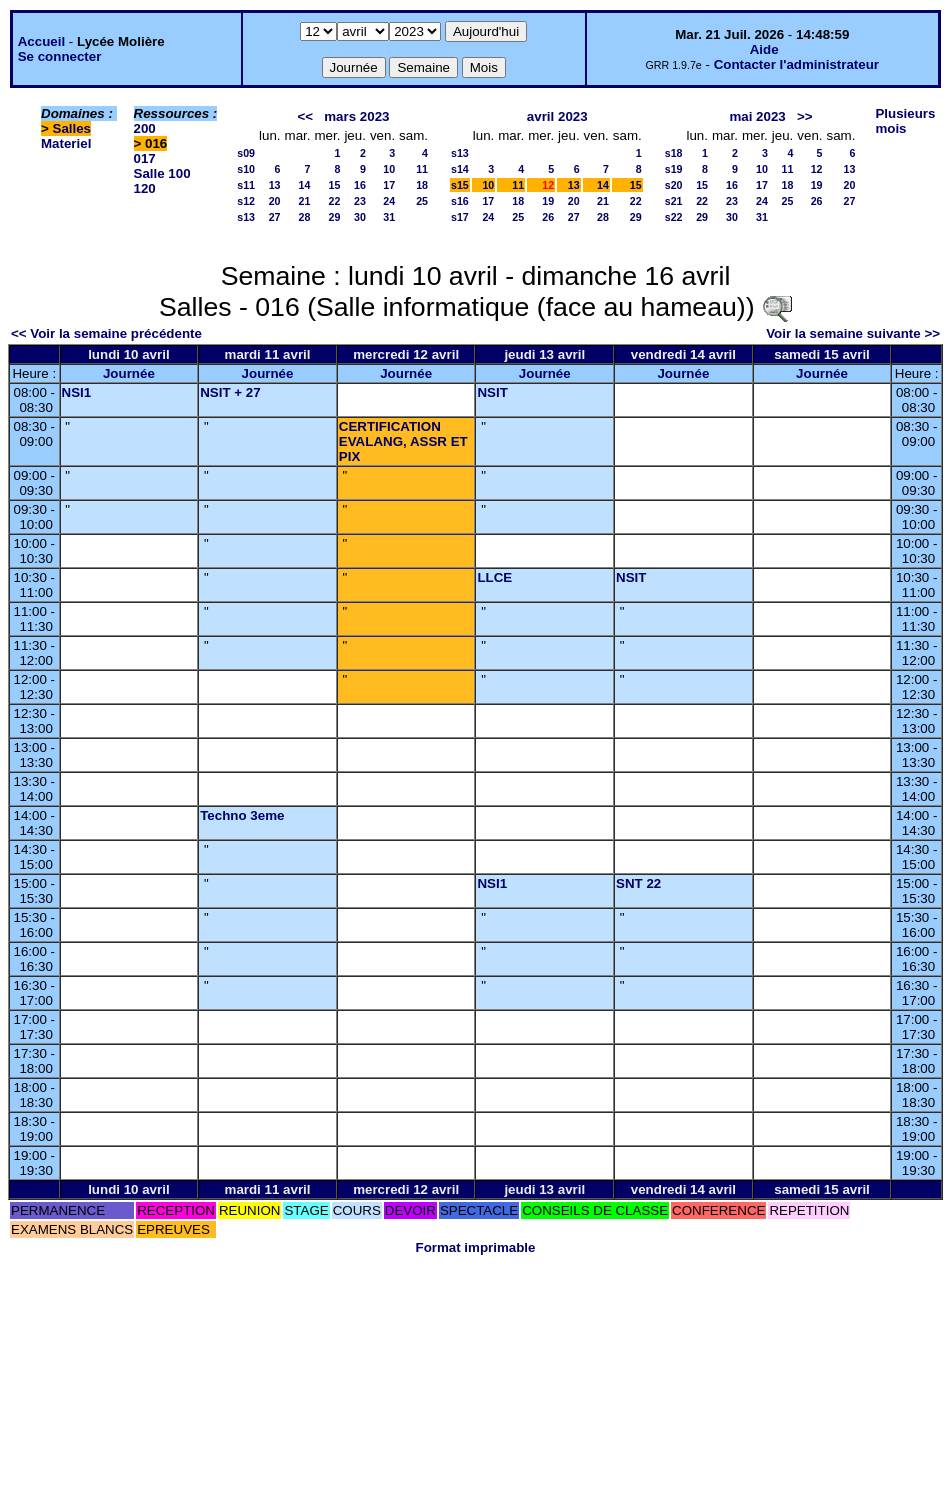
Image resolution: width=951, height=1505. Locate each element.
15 (335, 185)
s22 (674, 217)
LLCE (494, 577)
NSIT (492, 392)
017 (145, 158)
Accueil (41, 41)
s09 (246, 153)
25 (422, 201)
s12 (246, 201)
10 (389, 169)
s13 (246, 217)
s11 (246, 185)
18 (422, 185)
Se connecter (60, 56)
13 (275, 185)
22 (335, 201)
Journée (129, 373)
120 (145, 188)
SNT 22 (638, 883)
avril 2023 (557, 116)
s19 (674, 169)
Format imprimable (476, 1247)
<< (306, 116)
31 (389, 217)
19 (548, 201)
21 (305, 201)
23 (360, 201)
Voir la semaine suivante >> (853, 333)
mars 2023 (356, 116)
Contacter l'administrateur (796, 64)
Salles (72, 128)
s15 (460, 185)
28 (305, 217)
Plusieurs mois (905, 121)
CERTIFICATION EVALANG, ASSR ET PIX (403, 441)
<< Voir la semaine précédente (106, 333)
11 (422, 169)
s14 (460, 169)
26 (548, 217)
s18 (674, 153)
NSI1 (77, 392)
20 (275, 201)
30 (360, 217)
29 (335, 217)
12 (817, 169)
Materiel (66, 143)
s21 (674, 201)
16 (360, 185)
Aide (764, 49)
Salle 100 (162, 173)
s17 (460, 217)
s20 (674, 185)
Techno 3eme (242, 815)
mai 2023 (757, 116)
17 (389, 185)
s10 (246, 169)
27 (275, 217)
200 (145, 128)
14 (305, 185)
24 (389, 201)
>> (805, 116)
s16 (460, 201)
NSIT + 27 (230, 392)
